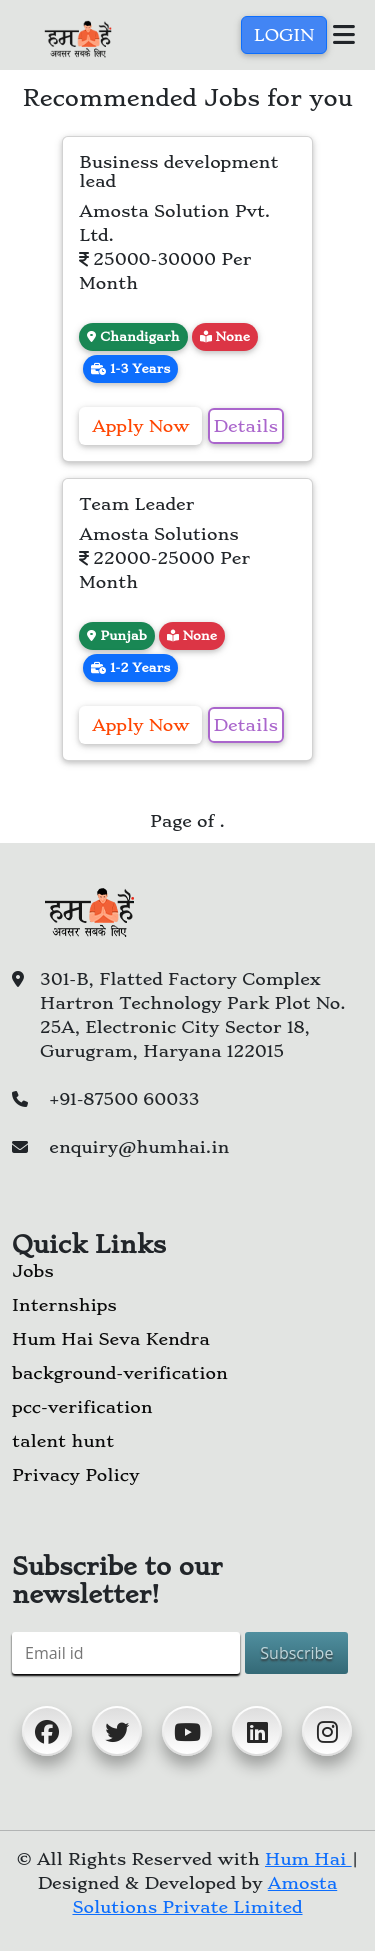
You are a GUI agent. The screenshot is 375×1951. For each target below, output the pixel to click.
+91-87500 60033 (124, 1099)
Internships (64, 1305)
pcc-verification (82, 1407)
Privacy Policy (75, 1475)
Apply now (140, 426)
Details (246, 426)
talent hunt (63, 1441)
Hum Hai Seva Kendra (111, 1339)
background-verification (120, 1373)
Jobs (33, 1271)
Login (284, 35)
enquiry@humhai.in (139, 1147)
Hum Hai (308, 1859)
